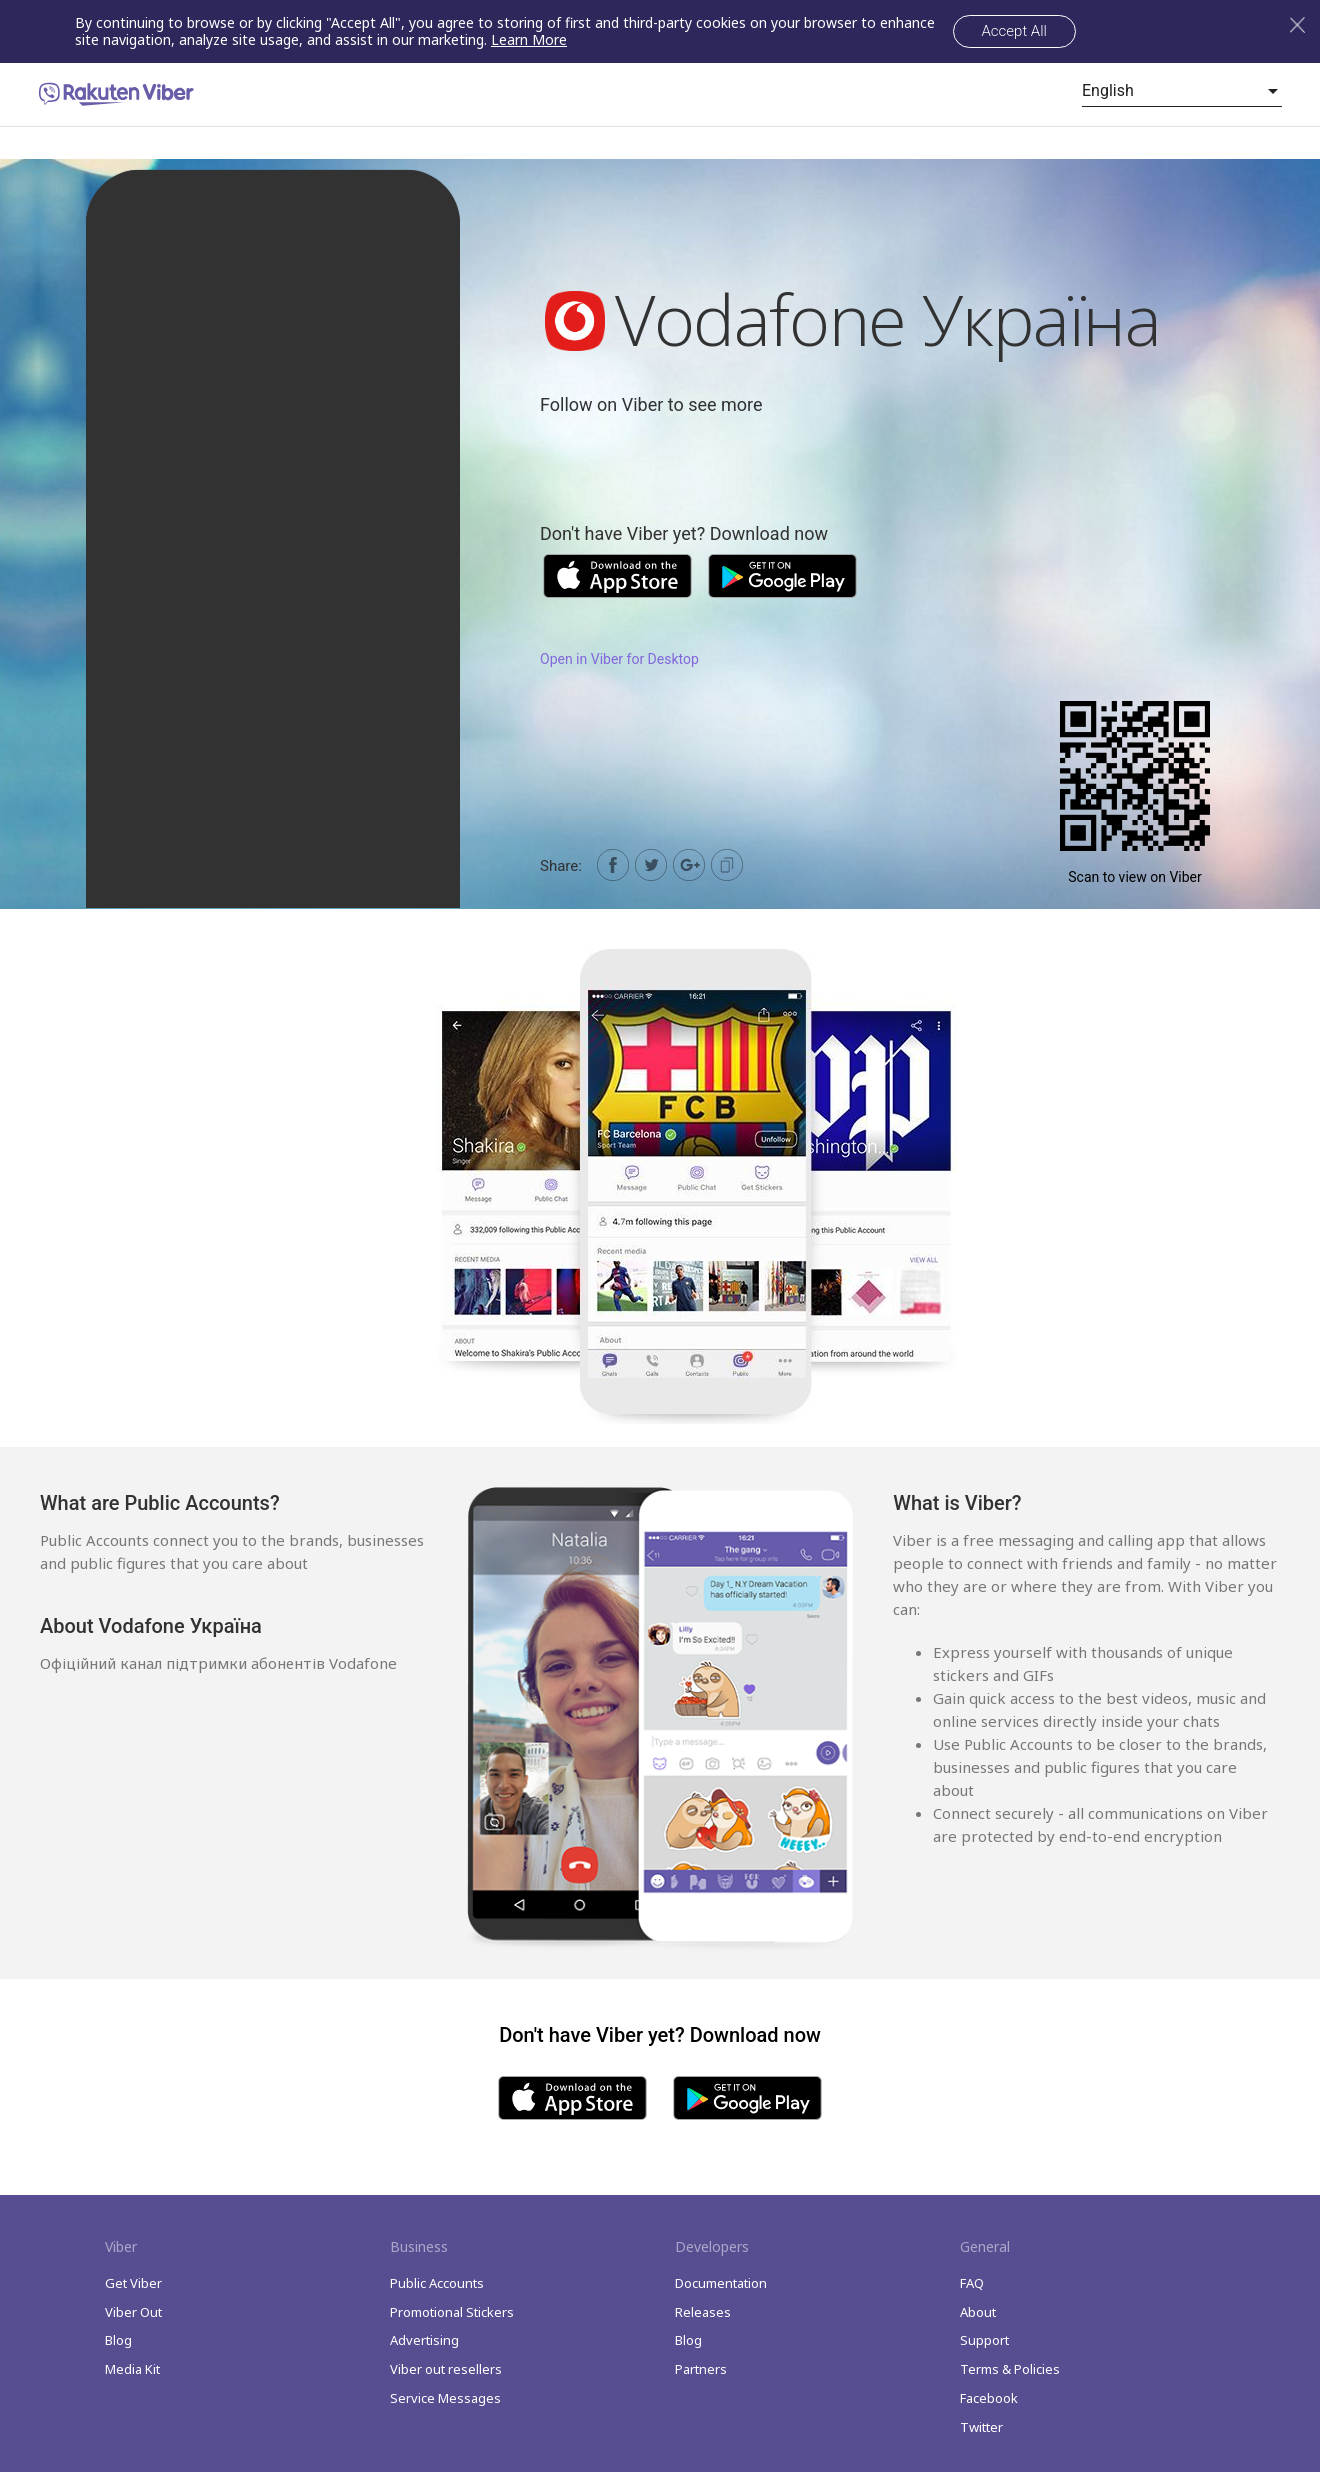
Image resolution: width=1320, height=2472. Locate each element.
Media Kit (132, 2369)
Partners (701, 2369)
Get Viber (133, 2283)
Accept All (1014, 31)
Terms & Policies (1010, 2369)
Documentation (721, 2283)
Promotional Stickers (452, 2312)
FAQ (972, 2283)
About (978, 2312)
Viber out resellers (446, 2369)
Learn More (529, 39)
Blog (118, 2340)
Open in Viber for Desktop (619, 659)
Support (984, 2340)
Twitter (981, 2427)
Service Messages (445, 2398)
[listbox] (1182, 91)
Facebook (989, 2398)
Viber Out (133, 2312)
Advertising (424, 2340)
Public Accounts (437, 2283)
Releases (703, 2312)
